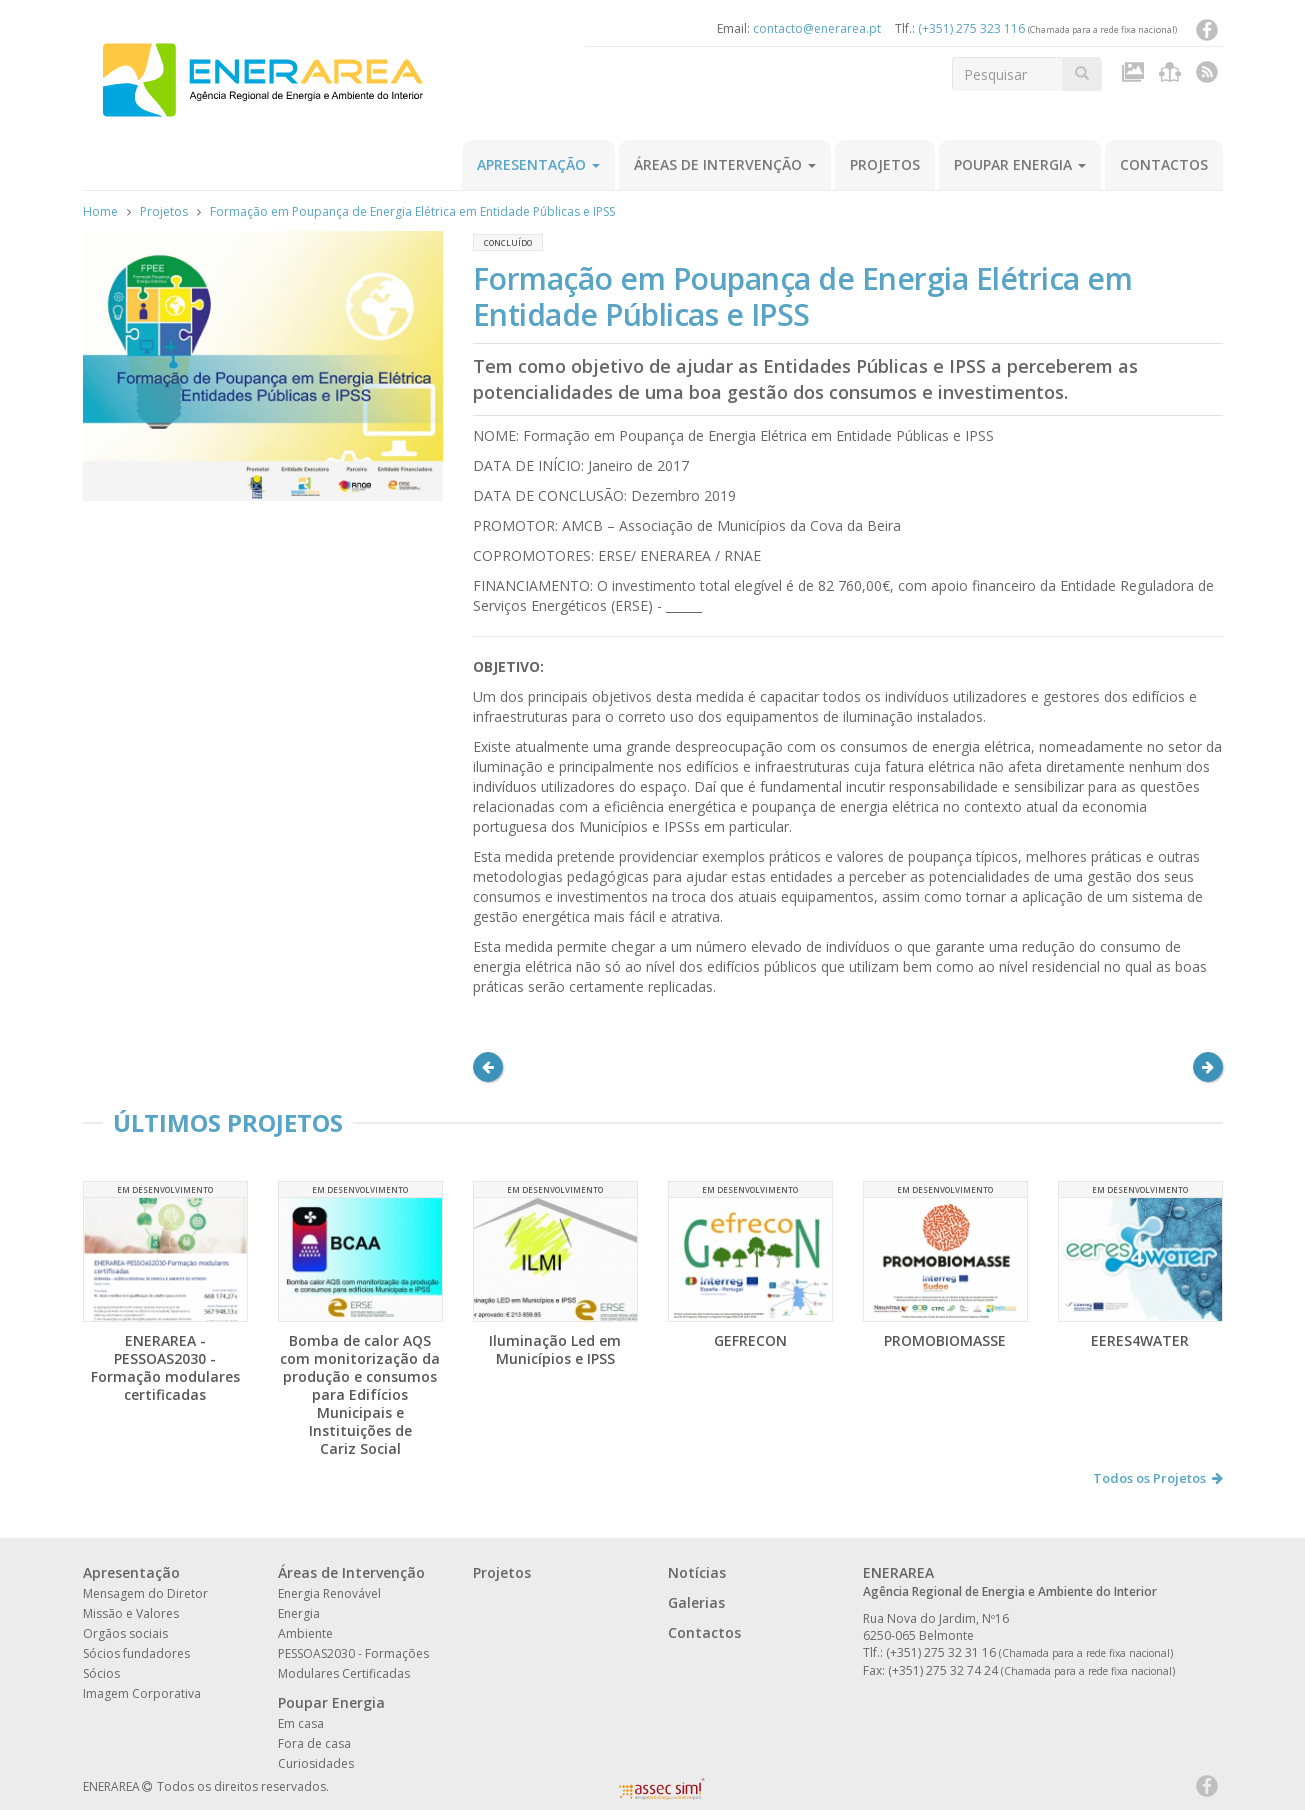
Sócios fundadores (136, 1653)
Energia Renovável (329, 1593)
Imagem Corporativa (142, 1693)
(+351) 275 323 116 (971, 28)
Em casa (301, 1723)
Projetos (885, 164)
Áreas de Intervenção (725, 164)
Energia (299, 1613)
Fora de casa (314, 1743)
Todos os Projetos (1158, 1478)
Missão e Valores (131, 1613)
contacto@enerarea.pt (817, 28)
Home (100, 211)
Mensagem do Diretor (145, 1593)
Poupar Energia (1020, 164)
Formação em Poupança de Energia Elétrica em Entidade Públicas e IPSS (412, 211)
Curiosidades (316, 1763)
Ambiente (305, 1633)
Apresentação (538, 164)
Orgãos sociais (125, 1633)
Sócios (101, 1673)
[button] (488, 1067)
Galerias (696, 1602)
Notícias (697, 1572)
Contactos (1164, 164)
